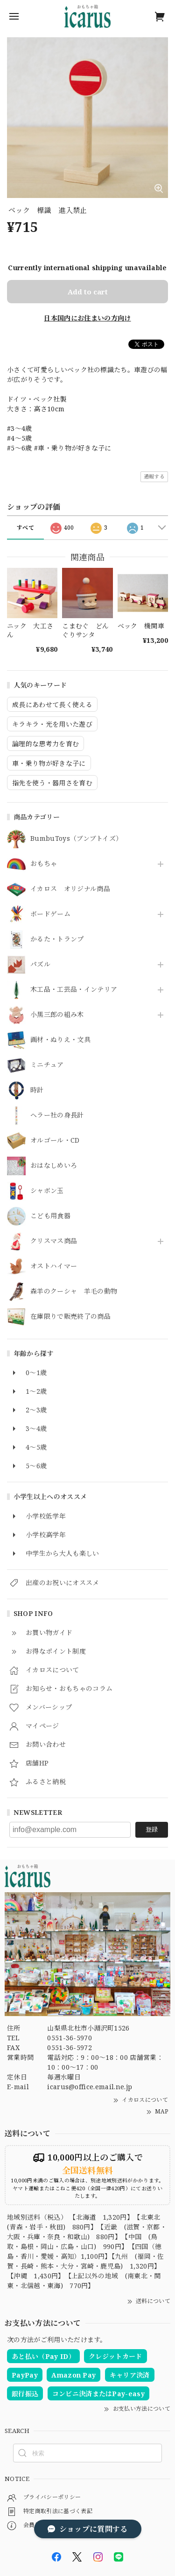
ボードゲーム (50, 914)
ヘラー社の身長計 (57, 1115)
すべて (25, 528)
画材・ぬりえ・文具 (60, 1040)
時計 (37, 1090)
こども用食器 (50, 1216)
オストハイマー (53, 1266)
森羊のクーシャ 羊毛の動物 (73, 1291)
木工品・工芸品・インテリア (73, 990)
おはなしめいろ (53, 1166)
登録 (152, 1829)
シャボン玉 (47, 1191)
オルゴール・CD (55, 1141)
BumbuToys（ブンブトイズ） (76, 839)
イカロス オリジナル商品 (70, 889)
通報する (154, 476)
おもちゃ (43, 864)
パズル (40, 964)
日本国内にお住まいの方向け (87, 317)
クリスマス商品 (53, 1241)
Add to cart (88, 291)
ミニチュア (47, 1065)
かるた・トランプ (57, 939)
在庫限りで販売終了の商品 (70, 1317)
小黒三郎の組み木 (57, 1015)
